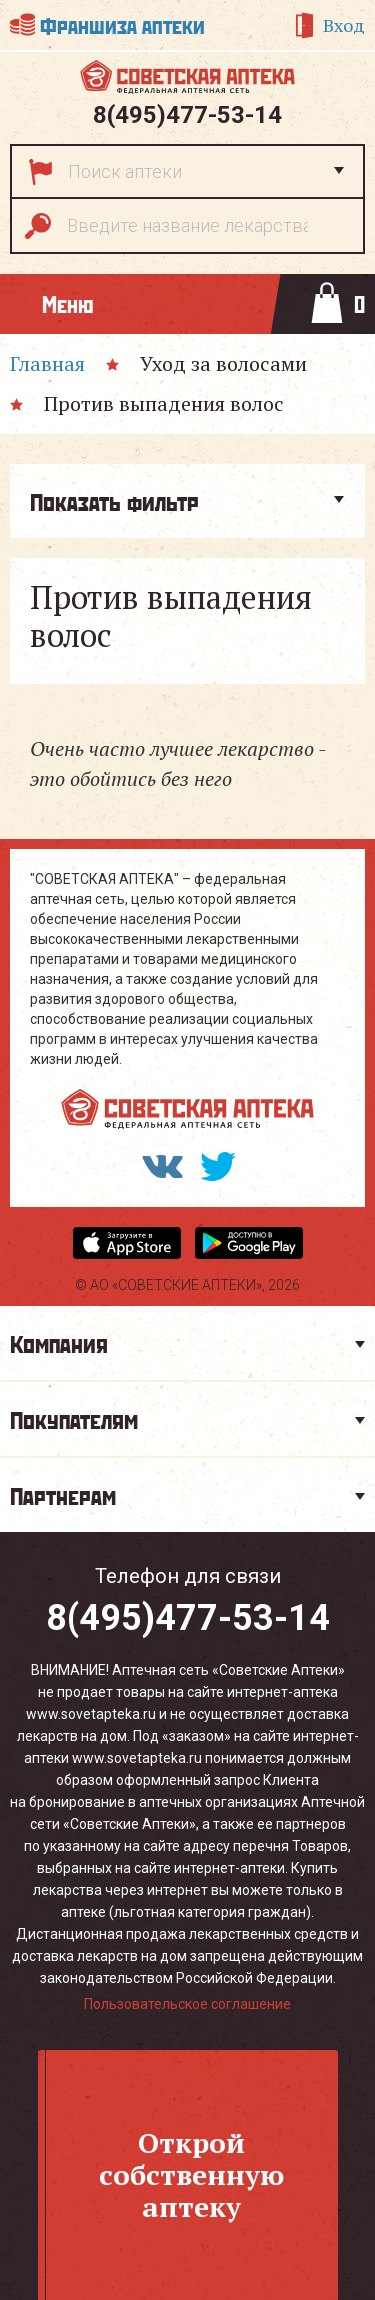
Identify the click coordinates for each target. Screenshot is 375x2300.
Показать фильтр (114, 501)
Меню (67, 303)
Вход (344, 25)
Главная (47, 363)
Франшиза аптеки (122, 24)
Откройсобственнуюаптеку (191, 2174)
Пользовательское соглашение (187, 2004)
